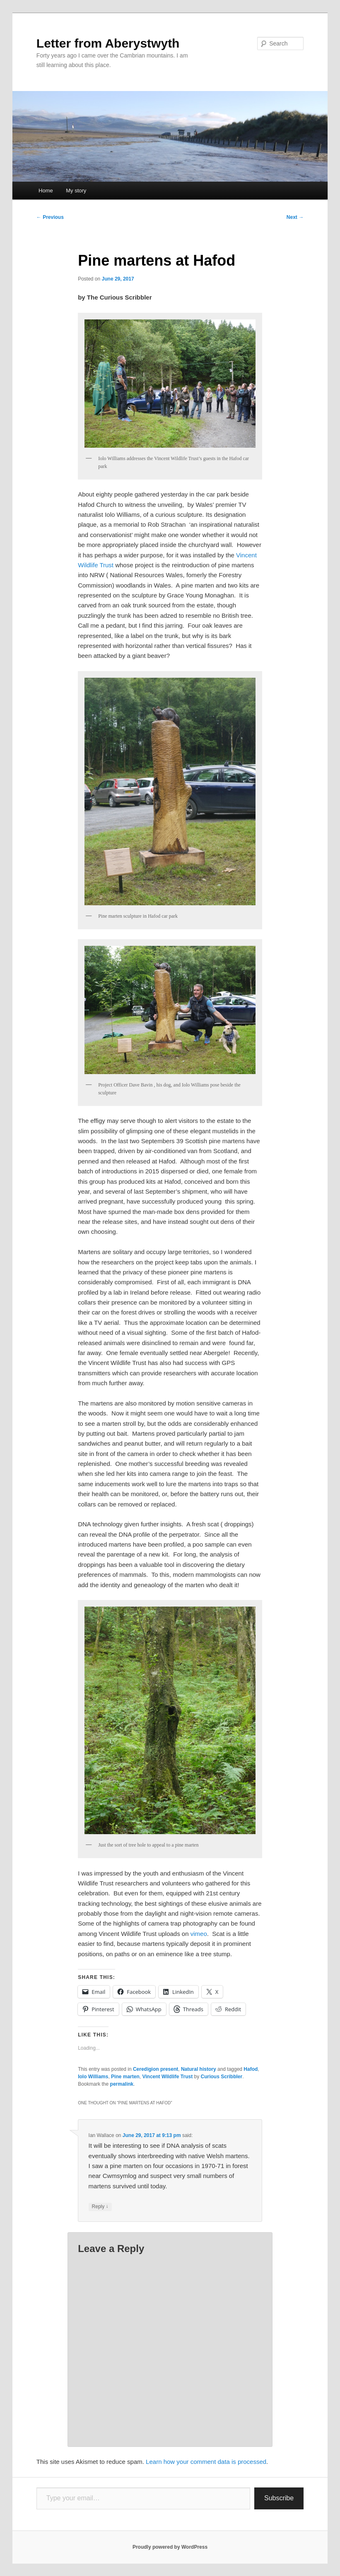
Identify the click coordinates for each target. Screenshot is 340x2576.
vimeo (198, 1933)
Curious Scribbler (222, 2077)
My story (76, 190)
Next (295, 217)
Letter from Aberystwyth (108, 43)
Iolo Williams (93, 2077)
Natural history (198, 2069)
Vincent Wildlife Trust (167, 2077)
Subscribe (279, 2498)
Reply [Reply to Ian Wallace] (100, 2207)
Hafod (251, 2069)
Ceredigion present (155, 2069)
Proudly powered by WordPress (170, 2547)
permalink (122, 2084)
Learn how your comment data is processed (206, 2461)
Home (46, 190)
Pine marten (125, 2077)
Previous (50, 217)
